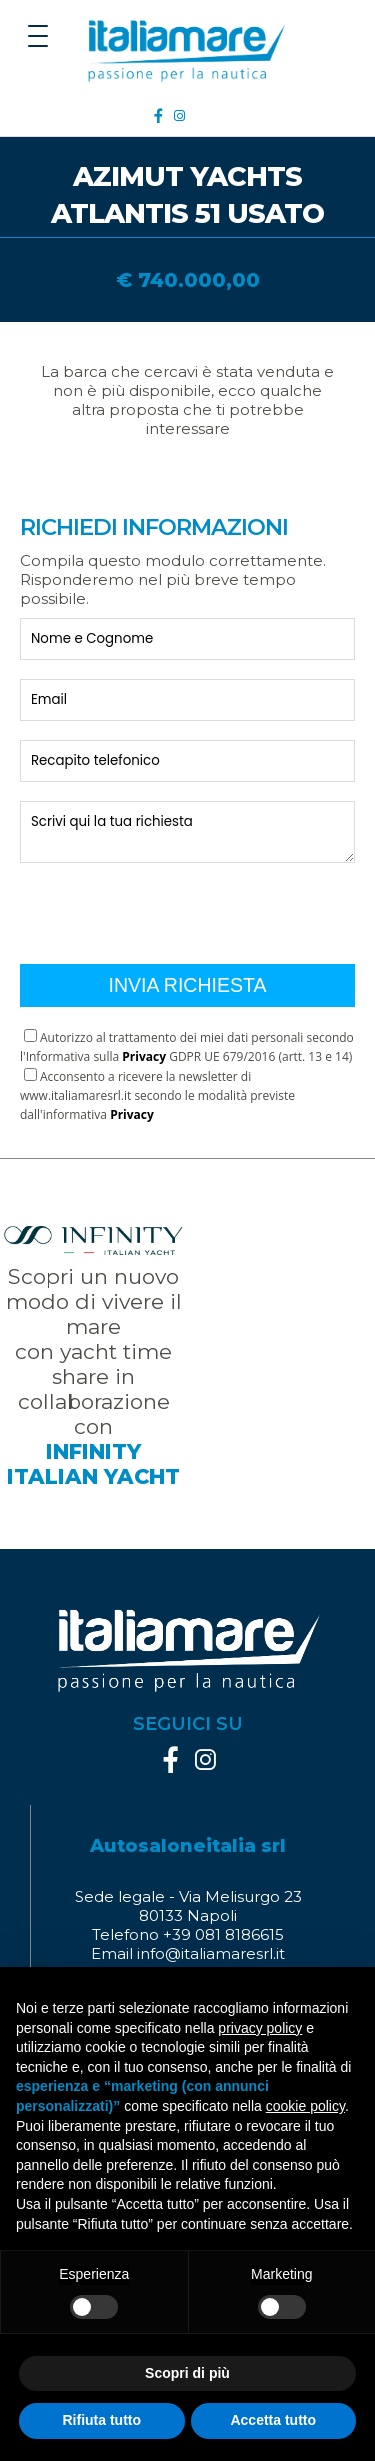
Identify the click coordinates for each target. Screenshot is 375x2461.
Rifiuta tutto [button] (101, 2420)
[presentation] (172, 906)
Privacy (144, 1056)
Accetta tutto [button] (273, 2420)
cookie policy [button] (305, 2106)
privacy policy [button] (260, 2028)
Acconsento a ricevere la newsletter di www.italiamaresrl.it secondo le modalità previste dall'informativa (157, 1095)
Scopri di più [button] (187, 2373)
